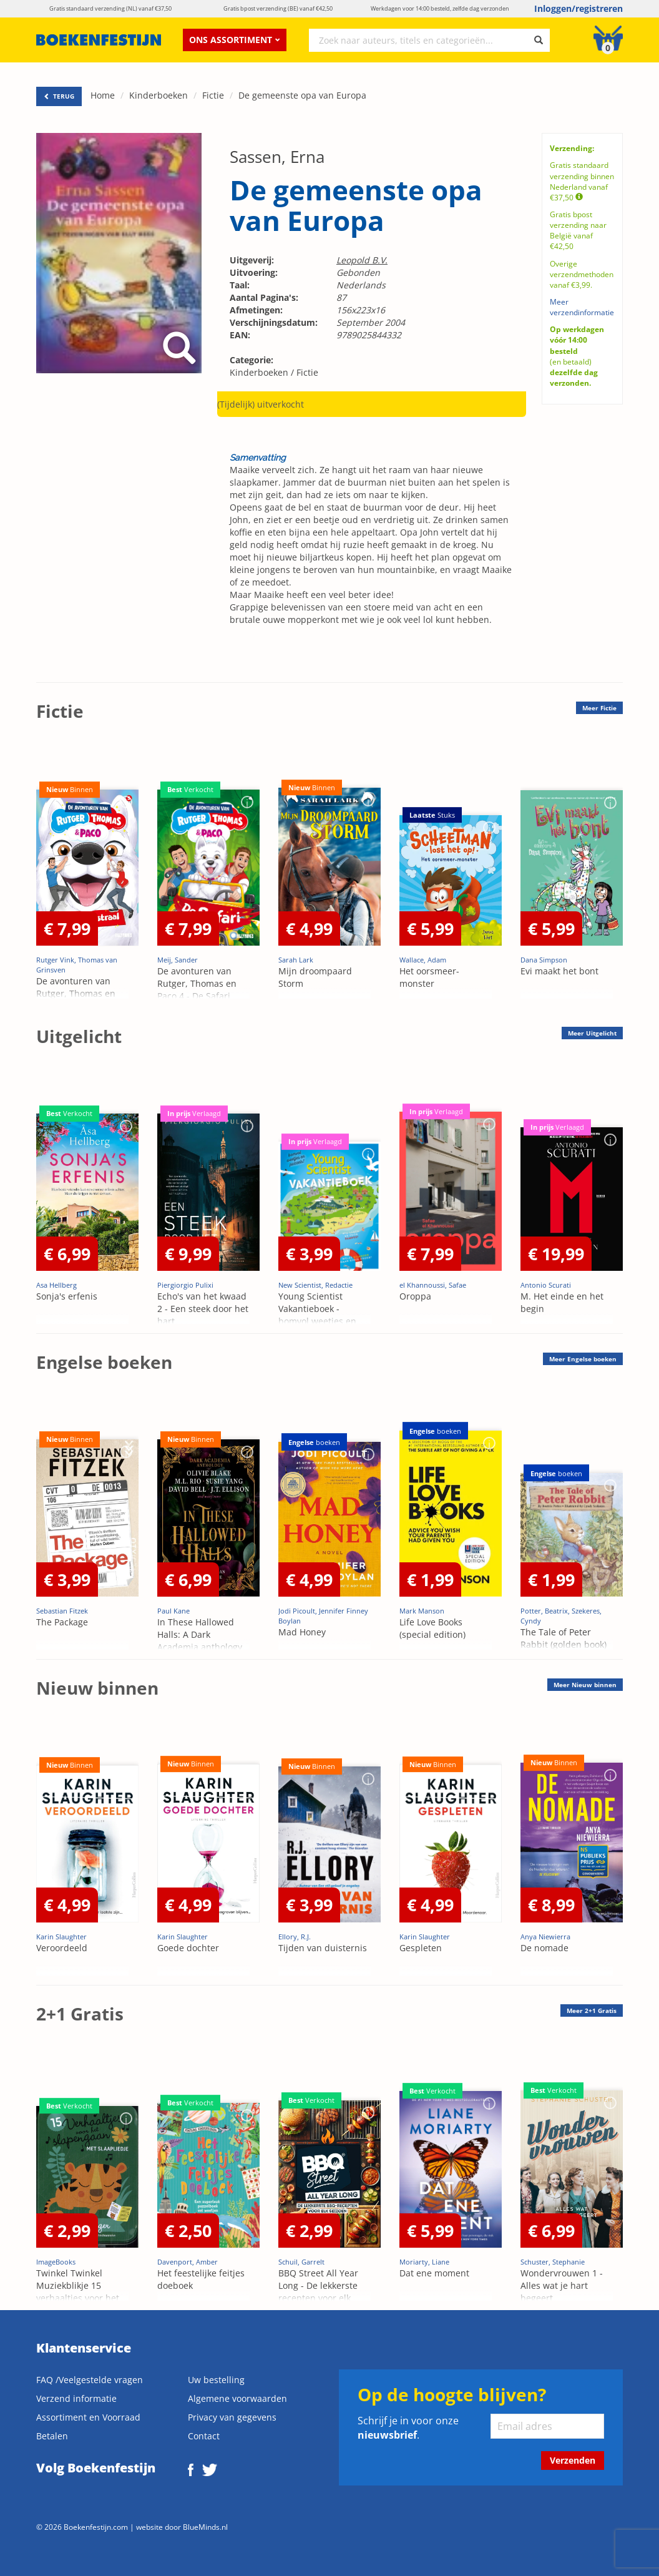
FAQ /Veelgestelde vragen (89, 2380)
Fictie (213, 95)
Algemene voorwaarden (237, 2398)
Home (102, 95)
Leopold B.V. (362, 260)
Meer (599, 707)
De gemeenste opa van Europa (302, 95)
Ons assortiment (234, 40)
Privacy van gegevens (232, 2417)
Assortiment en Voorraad (88, 2417)
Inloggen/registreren (578, 8)
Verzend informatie (76, 2398)
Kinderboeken (158, 95)
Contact (204, 2436)
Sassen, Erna (277, 156)
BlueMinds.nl (205, 2527)
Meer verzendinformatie (582, 307)
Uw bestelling (216, 2380)
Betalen (52, 2436)
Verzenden (572, 2460)
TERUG (59, 96)
